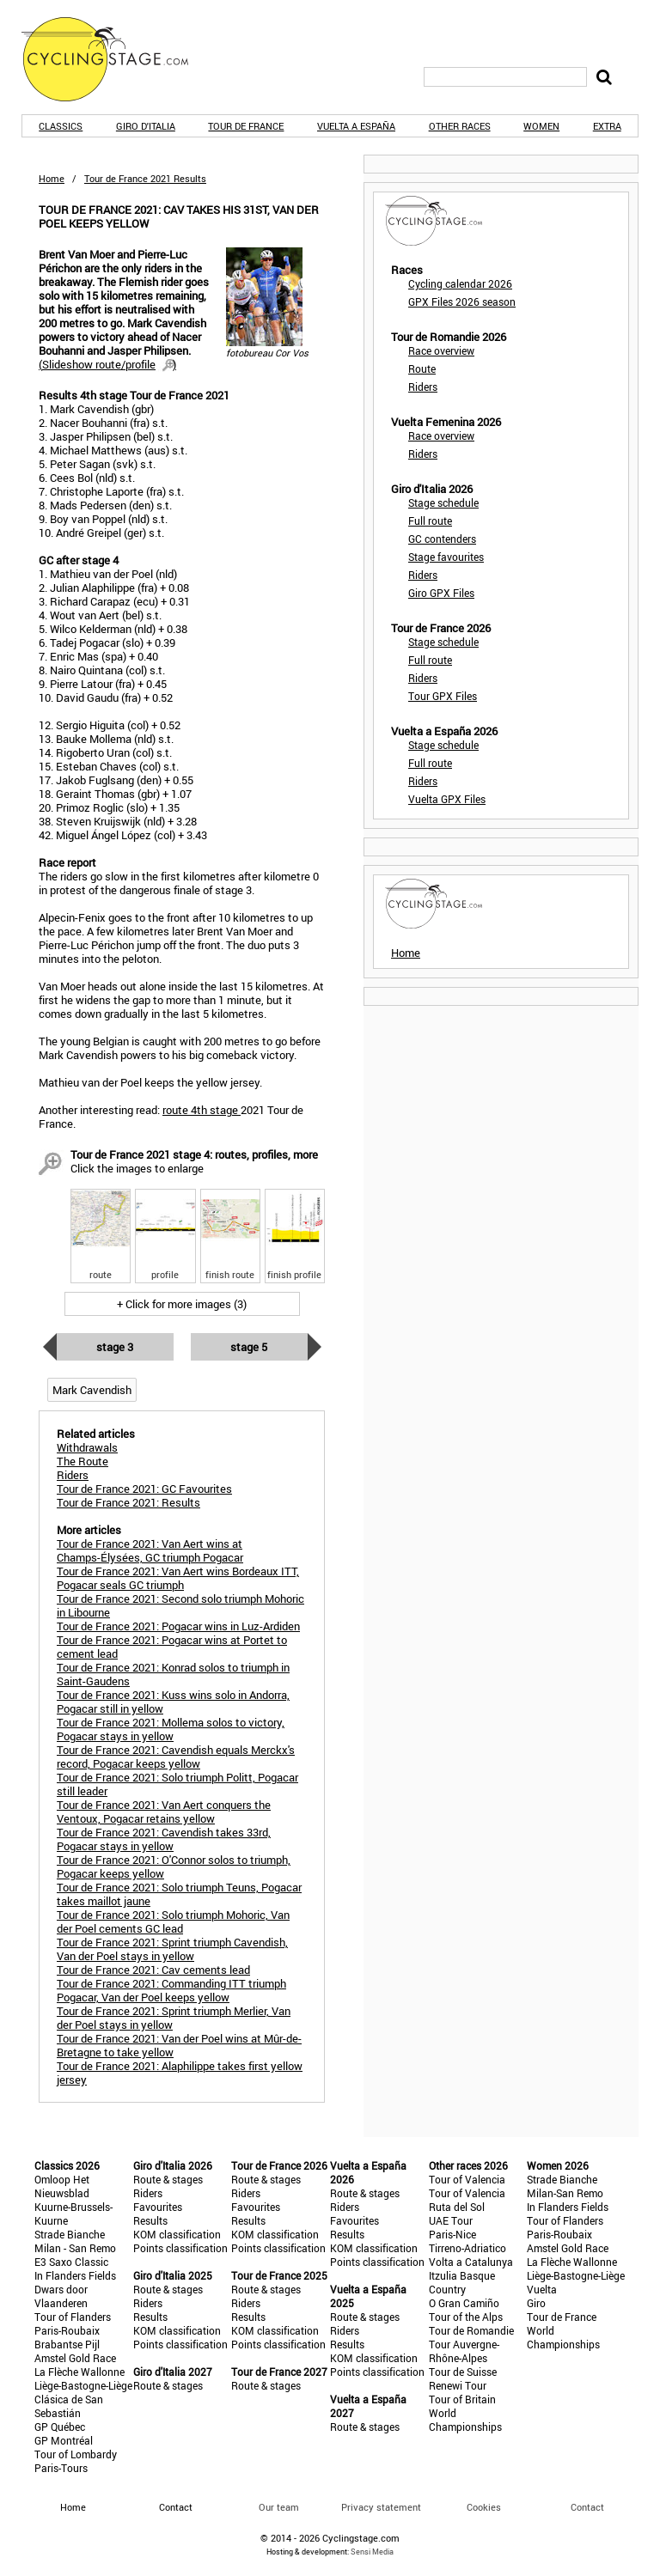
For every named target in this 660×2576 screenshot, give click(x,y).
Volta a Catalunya (471, 2261)
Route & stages (168, 2179)
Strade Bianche (69, 2234)
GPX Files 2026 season (462, 301)
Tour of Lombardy (75, 2454)
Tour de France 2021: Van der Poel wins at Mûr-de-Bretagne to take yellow (179, 2045)
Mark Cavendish (91, 1390)
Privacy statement (381, 2506)
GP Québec (59, 2426)
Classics (60, 125)
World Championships (465, 2419)
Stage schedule (443, 502)
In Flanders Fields (75, 2275)
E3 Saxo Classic (71, 2261)
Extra (607, 125)
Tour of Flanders (72, 2316)
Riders (422, 386)
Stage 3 (114, 1347)
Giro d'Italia (145, 125)
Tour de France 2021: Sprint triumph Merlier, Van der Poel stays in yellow (173, 2017)
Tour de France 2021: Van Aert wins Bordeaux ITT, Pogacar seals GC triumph (178, 1577)
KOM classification (177, 2234)
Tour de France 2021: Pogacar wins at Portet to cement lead (172, 1646)
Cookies (484, 2506)
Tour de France (246, 125)
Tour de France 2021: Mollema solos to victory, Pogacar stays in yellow (170, 1729)
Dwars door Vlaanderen (61, 2296)
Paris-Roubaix (67, 2330)
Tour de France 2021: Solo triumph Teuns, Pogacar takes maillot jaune (179, 1894)
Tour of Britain (462, 2399)
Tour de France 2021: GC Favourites (144, 1488)
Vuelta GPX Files (447, 799)
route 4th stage (201, 1109)
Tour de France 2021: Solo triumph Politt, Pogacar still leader (177, 1784)
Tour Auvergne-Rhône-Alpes (464, 2351)
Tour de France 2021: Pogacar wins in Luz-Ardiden (178, 1626)
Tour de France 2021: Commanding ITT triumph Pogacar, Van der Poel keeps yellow (171, 1990)
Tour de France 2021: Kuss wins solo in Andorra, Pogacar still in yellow (173, 1701)
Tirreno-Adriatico (467, 2248)
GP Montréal (63, 2440)
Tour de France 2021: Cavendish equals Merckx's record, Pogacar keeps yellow (176, 1756)
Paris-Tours (61, 2468)
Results (150, 2220)
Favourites (157, 2207)
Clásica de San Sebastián (68, 2406)
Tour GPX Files (442, 696)
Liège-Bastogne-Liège (83, 2385)
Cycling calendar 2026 (460, 283)
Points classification (180, 2248)
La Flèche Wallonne (79, 2371)
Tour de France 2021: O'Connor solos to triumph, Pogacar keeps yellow (173, 1866)
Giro (536, 2303)
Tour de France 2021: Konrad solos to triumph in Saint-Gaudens (173, 1674)
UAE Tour (451, 2220)
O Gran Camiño (464, 2303)
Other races (460, 125)
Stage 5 (248, 1347)
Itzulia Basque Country (462, 2282)
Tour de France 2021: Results (128, 1502)
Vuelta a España (356, 125)
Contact (587, 2506)
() (107, 364)
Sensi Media (372, 2551)
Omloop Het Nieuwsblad (61, 2186)
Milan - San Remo (75, 2248)
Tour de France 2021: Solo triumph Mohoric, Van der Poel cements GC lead (173, 1921)
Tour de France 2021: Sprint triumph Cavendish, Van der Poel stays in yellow (172, 1949)
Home (51, 178)
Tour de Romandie (471, 2330)
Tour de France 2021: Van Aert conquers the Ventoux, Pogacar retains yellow (164, 1811)
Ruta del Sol (457, 2207)
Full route (430, 520)
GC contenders (442, 538)
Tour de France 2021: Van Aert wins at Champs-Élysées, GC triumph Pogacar (150, 1550)
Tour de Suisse (463, 2371)
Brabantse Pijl (67, 2344)
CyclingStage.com (116, 59)
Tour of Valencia (467, 2179)
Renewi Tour (457, 2385)
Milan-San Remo (565, 2193)
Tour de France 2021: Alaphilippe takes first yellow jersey (179, 2072)
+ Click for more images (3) (182, 1304)
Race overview (441, 350)
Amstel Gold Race (75, 2358)
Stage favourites (446, 556)
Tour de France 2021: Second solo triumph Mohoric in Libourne (180, 1605)
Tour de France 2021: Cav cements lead (153, 1969)
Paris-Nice (452, 2234)
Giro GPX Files (441, 593)
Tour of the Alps (466, 2316)
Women (541, 125)
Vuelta (542, 2289)
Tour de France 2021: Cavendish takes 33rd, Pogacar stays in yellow (164, 1839)
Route (422, 368)
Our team (279, 2506)
